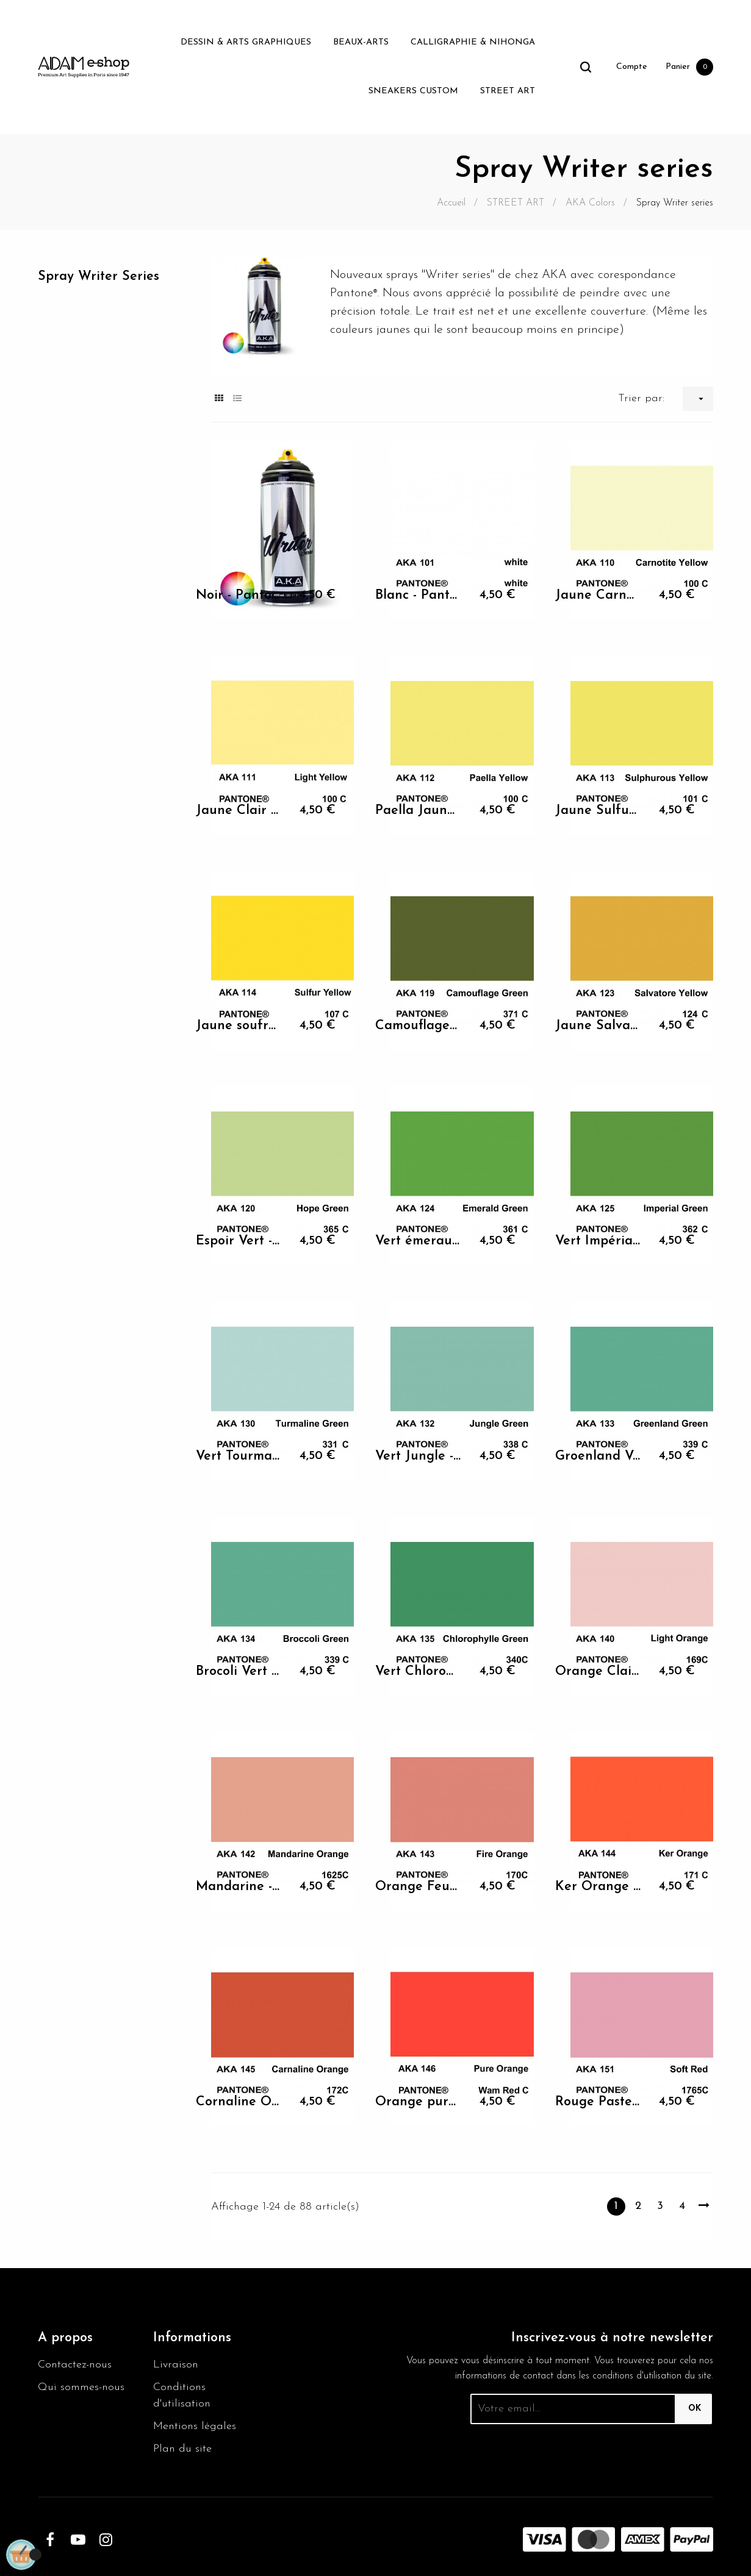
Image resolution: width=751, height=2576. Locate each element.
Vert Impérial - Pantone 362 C (598, 1241)
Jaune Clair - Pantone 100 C (239, 810)
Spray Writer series (98, 276)
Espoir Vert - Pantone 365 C (239, 1241)
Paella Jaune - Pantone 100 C (418, 810)
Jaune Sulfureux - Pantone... (598, 810)
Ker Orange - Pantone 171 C (598, 1886)
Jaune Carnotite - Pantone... (598, 595)
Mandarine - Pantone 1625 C (239, 1886)
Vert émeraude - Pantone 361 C (418, 1241)
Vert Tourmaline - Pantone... (239, 1456)
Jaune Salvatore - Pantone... (598, 1025)
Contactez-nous (75, 2365)
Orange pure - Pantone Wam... (418, 2102)
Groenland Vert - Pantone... (598, 1456)
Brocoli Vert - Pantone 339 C (239, 1671)
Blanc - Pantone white (418, 595)
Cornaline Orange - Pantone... (239, 2102)
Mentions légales (194, 2426)
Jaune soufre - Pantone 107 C (239, 1025)
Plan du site (182, 2449)
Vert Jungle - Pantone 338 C (418, 1456)
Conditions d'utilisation (181, 2396)
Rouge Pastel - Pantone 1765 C (598, 2102)
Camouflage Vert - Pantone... (418, 1025)
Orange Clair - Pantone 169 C (598, 1671)
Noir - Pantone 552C (239, 595)
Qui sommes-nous (81, 2387)
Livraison (175, 2365)
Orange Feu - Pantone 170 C (418, 1886)
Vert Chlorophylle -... (418, 1671)
